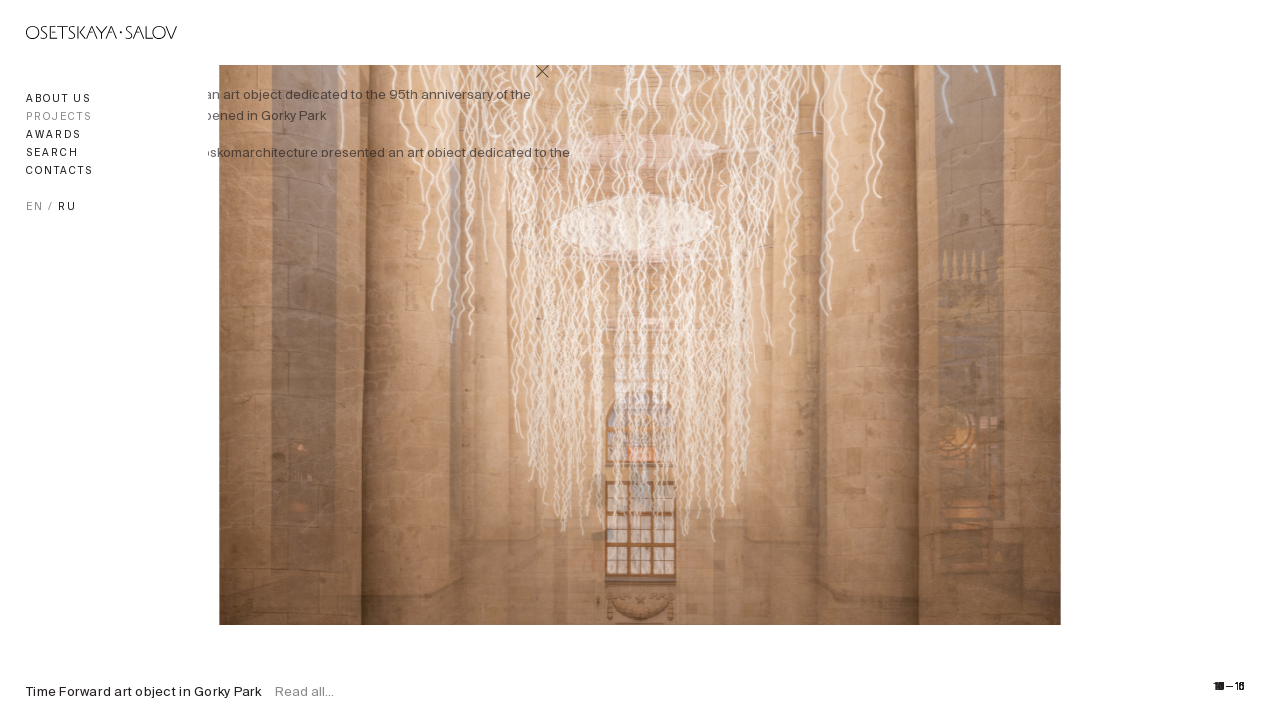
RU (67, 207)
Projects (59, 117)
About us (58, 99)
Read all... (304, 693)
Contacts (59, 171)
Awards (53, 135)
